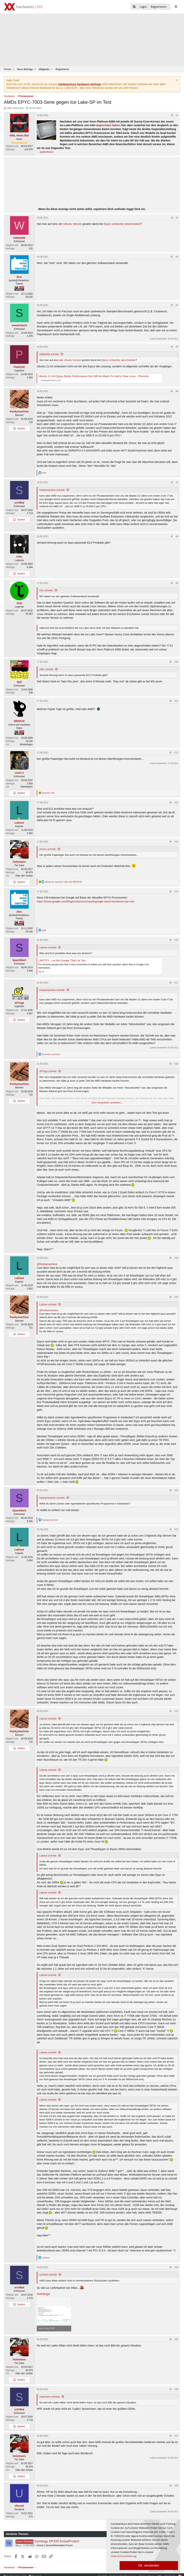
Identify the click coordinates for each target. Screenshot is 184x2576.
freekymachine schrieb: (52, 489)
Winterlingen (26, 744)
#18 (176, 1063)
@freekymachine (47, 1264)
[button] (13, 69)
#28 (176, 2485)
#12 (176, 752)
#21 (176, 1490)
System (21, 428)
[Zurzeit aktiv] (19, 819)
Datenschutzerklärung (123, 2556)
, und (63, 881)
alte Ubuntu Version (70, 223)
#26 (176, 2389)
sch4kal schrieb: (48, 2274)
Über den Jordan (24, 875)
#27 (176, 2436)
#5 (177, 346)
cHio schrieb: (46, 669)
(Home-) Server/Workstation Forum (55, 2545)
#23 (176, 1711)
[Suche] (134, 6)
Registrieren (62, 69)
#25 (176, 2339)
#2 (177, 217)
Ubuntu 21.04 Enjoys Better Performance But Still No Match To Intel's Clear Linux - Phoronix (93, 376)
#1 (177, 115)
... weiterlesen (45, 151)
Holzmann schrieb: (49, 2396)
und (51, 1054)
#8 (177, 536)
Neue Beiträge (25, 69)
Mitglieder (44, 69)
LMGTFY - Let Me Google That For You (62, 960)
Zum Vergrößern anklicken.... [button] (108, 1102)
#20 (176, 1297)
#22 (176, 1529)
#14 (176, 841)
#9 (177, 583)
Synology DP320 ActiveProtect (56, 2541)
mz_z (18, 2545)
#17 (176, 982)
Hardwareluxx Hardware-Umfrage (79, 84)
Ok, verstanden (148, 2565)
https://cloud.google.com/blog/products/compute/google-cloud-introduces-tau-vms (85, 901)
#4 (177, 305)
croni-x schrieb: (47, 849)
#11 (176, 701)
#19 (176, 1258)
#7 (177, 482)
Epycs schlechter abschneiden (122, 223)
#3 (177, 256)
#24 (176, 2267)
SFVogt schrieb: (48, 1071)
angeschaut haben (108, 125)
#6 (177, 391)
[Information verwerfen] (176, 81)
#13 (176, 802)
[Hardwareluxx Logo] (23, 7)
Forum (7, 69)
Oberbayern (27, 786)
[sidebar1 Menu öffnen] (175, 6)
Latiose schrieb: (48, 947)
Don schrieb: (46, 590)
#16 (176, 940)
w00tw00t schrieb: (49, 354)
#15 (176, 891)
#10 (176, 661)
